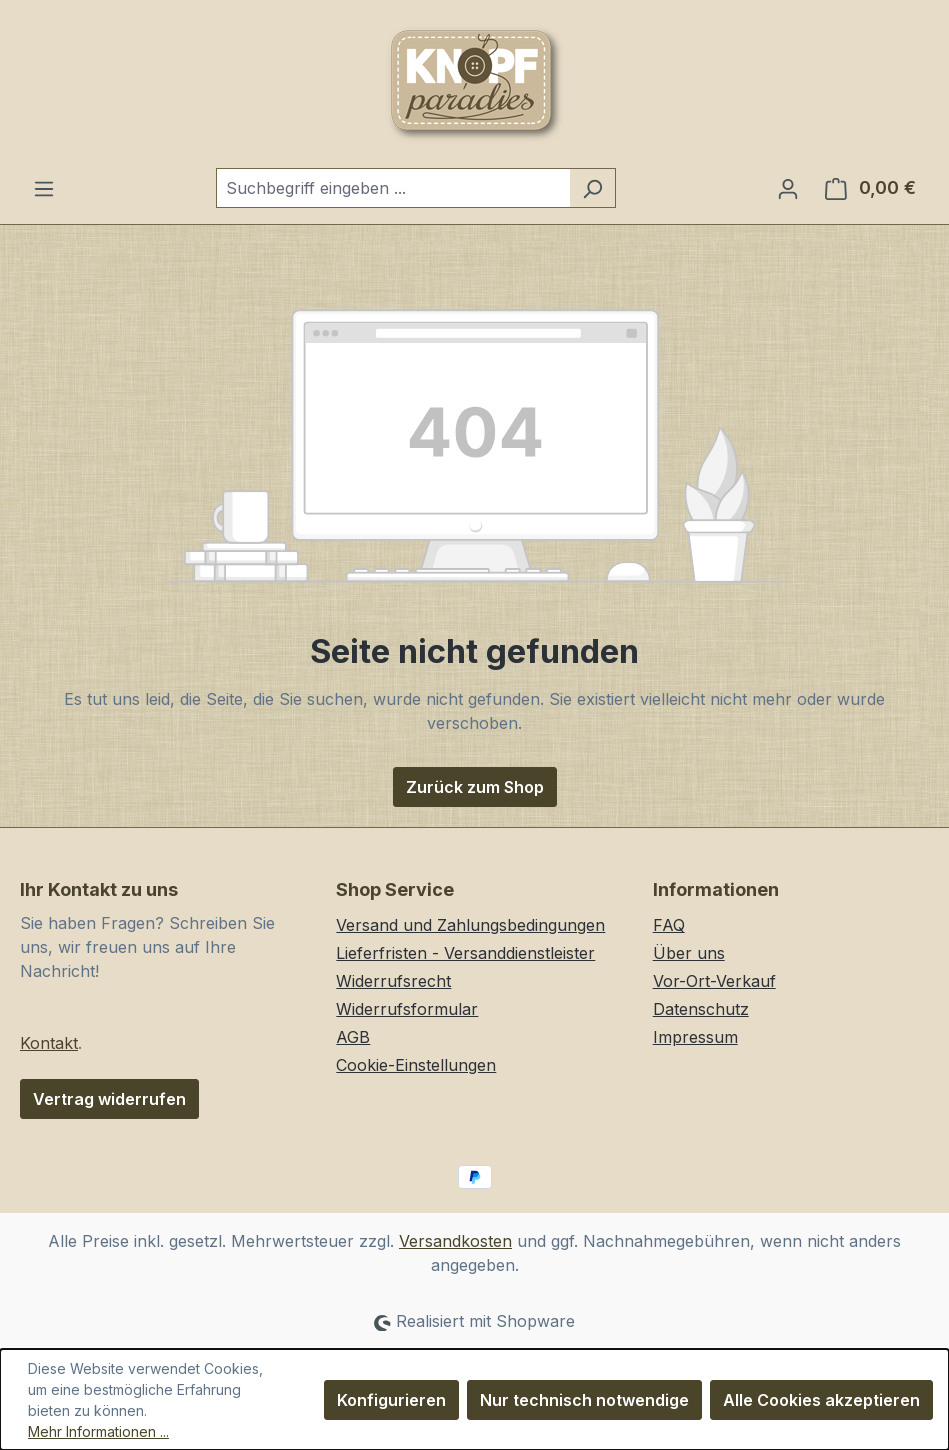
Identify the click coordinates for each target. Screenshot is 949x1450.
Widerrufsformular (407, 1009)
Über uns (689, 953)
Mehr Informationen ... (98, 1431)
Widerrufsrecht (393, 981)
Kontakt (49, 1043)
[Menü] (44, 188)
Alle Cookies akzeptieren (821, 1400)
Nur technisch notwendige (584, 1400)
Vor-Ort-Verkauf (714, 981)
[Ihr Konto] (788, 188)
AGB (353, 1037)
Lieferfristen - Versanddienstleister (465, 953)
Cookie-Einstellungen (416, 1065)
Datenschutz (701, 1009)
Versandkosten (455, 1241)
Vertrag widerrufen (109, 1099)
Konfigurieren (391, 1400)
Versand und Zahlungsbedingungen (470, 925)
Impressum (695, 1037)
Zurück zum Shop (475, 787)
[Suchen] (592, 188)
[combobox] (393, 188)
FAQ (669, 925)
